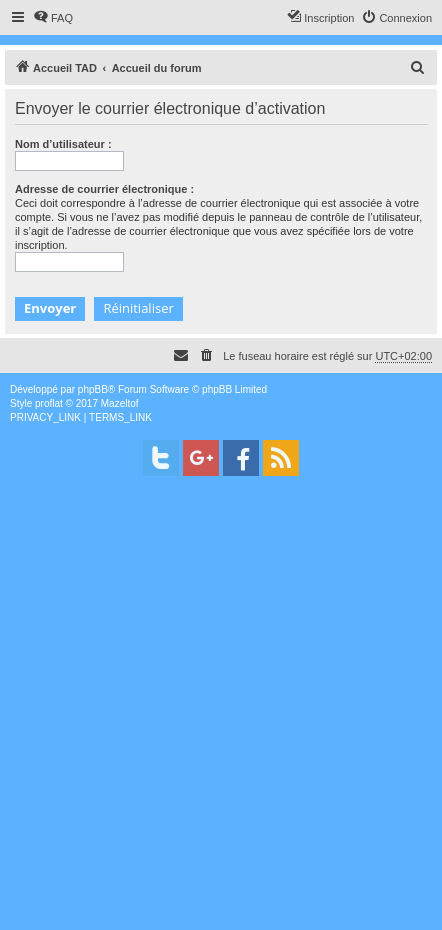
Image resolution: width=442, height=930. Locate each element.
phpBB (93, 389)
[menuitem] (53, 18)
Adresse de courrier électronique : (104, 189)
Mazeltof (120, 403)
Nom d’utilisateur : (63, 144)
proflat (49, 403)
